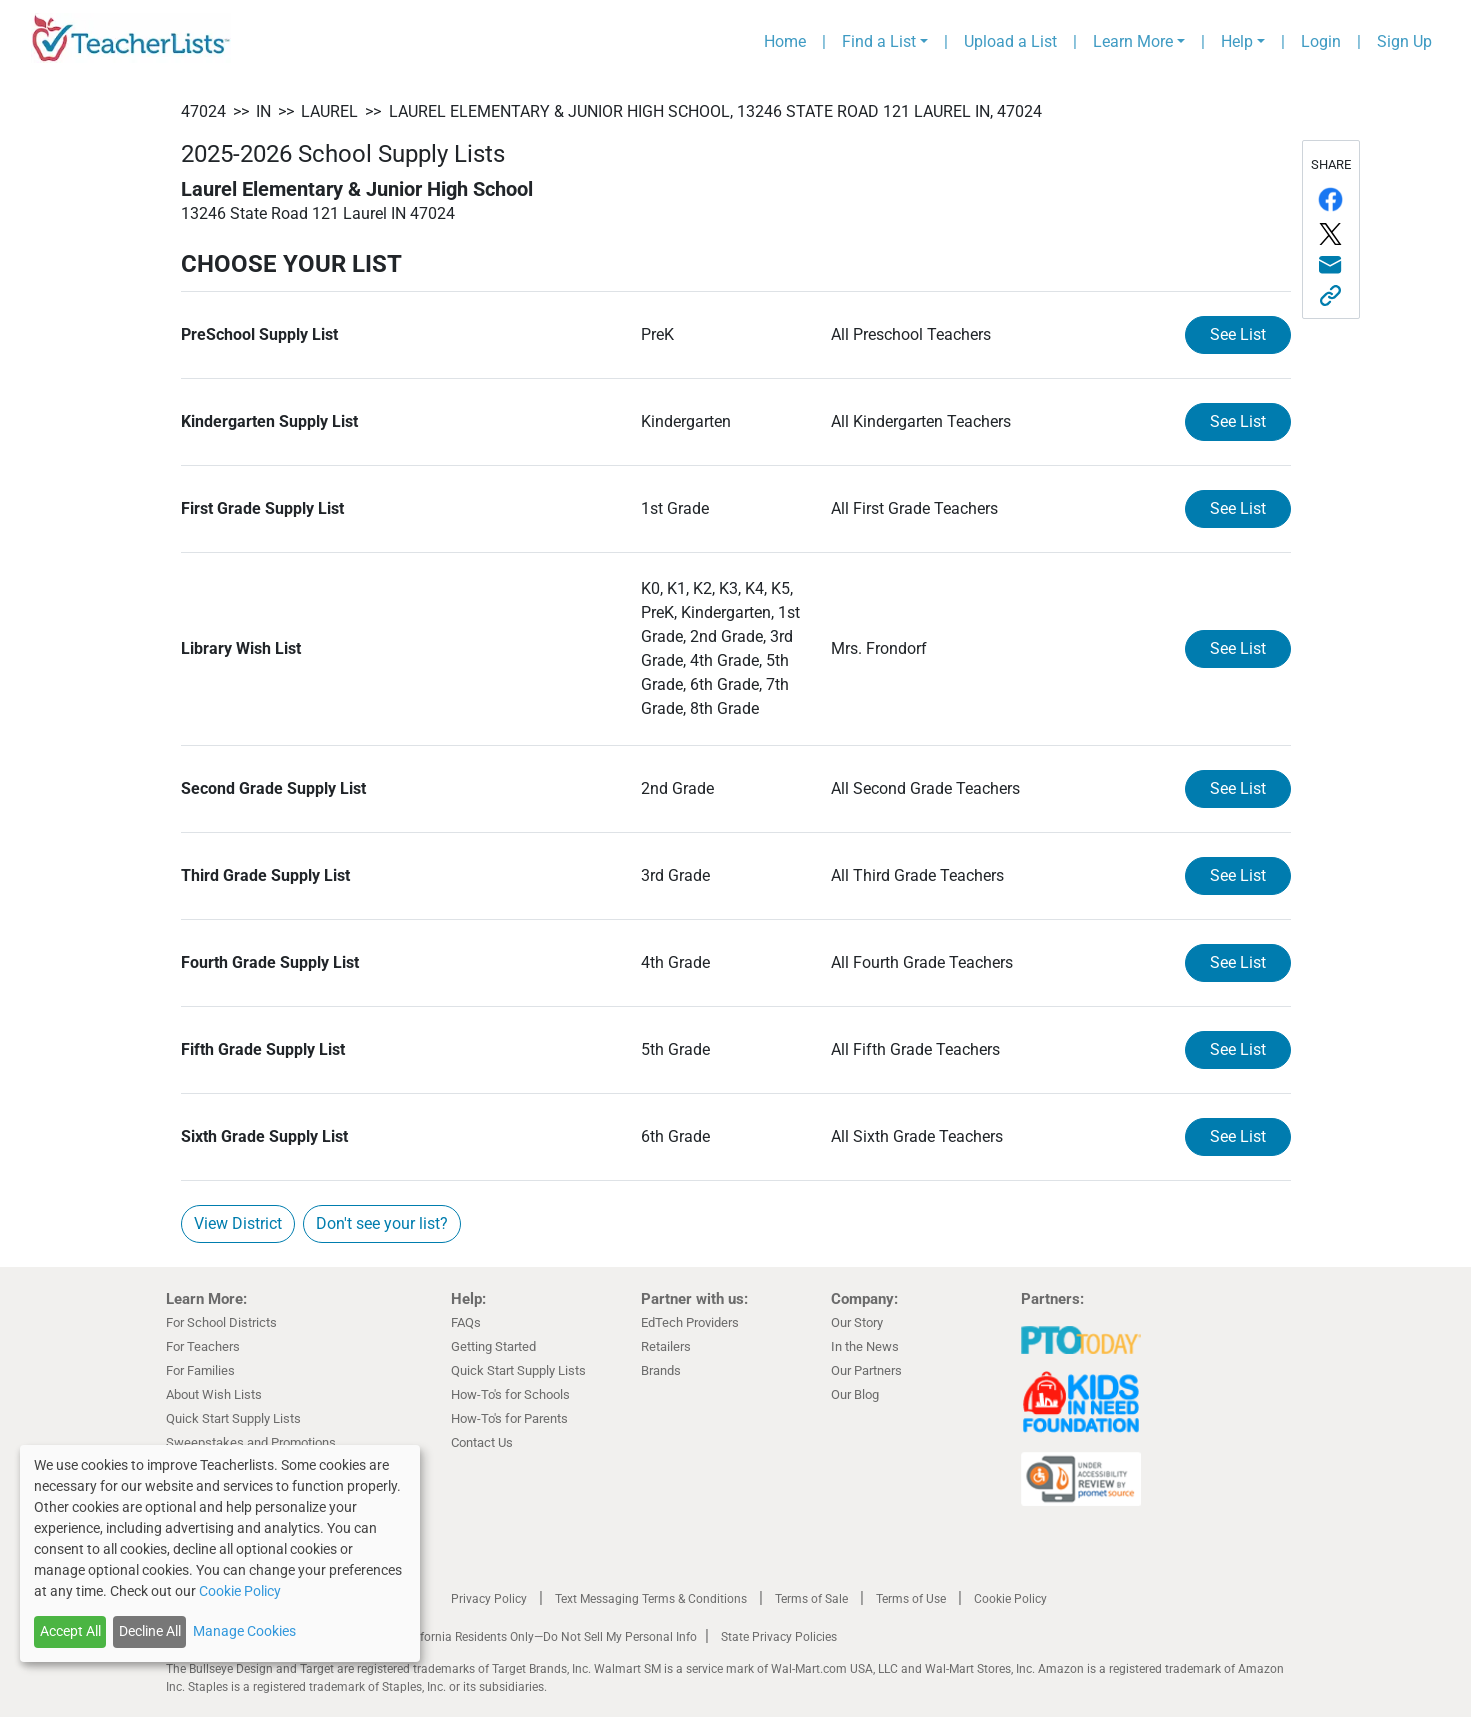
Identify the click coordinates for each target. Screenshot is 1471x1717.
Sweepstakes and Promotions (251, 1442)
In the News (865, 1346)
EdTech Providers (690, 1322)
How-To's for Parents (509, 1418)
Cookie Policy (1010, 1599)
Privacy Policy (489, 1599)
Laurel (329, 111)
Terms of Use (911, 1599)
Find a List (879, 41)
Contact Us (482, 1442)
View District (238, 1223)
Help (1237, 41)
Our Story (857, 1322)
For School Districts (221, 1322)
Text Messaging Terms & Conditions (651, 1599)
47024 (203, 111)
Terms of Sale (811, 1599)
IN (263, 111)
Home (785, 41)
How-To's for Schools (510, 1394)
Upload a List (1010, 41)
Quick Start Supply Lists (233, 1418)
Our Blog (855, 1394)
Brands (661, 1370)
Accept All (70, 1631)
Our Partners (866, 1370)
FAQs (466, 1322)
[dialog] (220, 1553)
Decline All (150, 1631)
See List (1238, 334)
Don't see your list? (382, 1223)
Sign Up (1404, 41)
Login (1321, 41)
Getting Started (493, 1346)
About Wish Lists (214, 1394)
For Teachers (203, 1346)
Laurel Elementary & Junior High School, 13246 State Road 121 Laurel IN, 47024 (715, 111)
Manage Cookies (244, 1631)
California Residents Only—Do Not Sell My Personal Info (548, 1637)
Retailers (666, 1346)
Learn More (1133, 41)
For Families (200, 1370)
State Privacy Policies (779, 1637)
